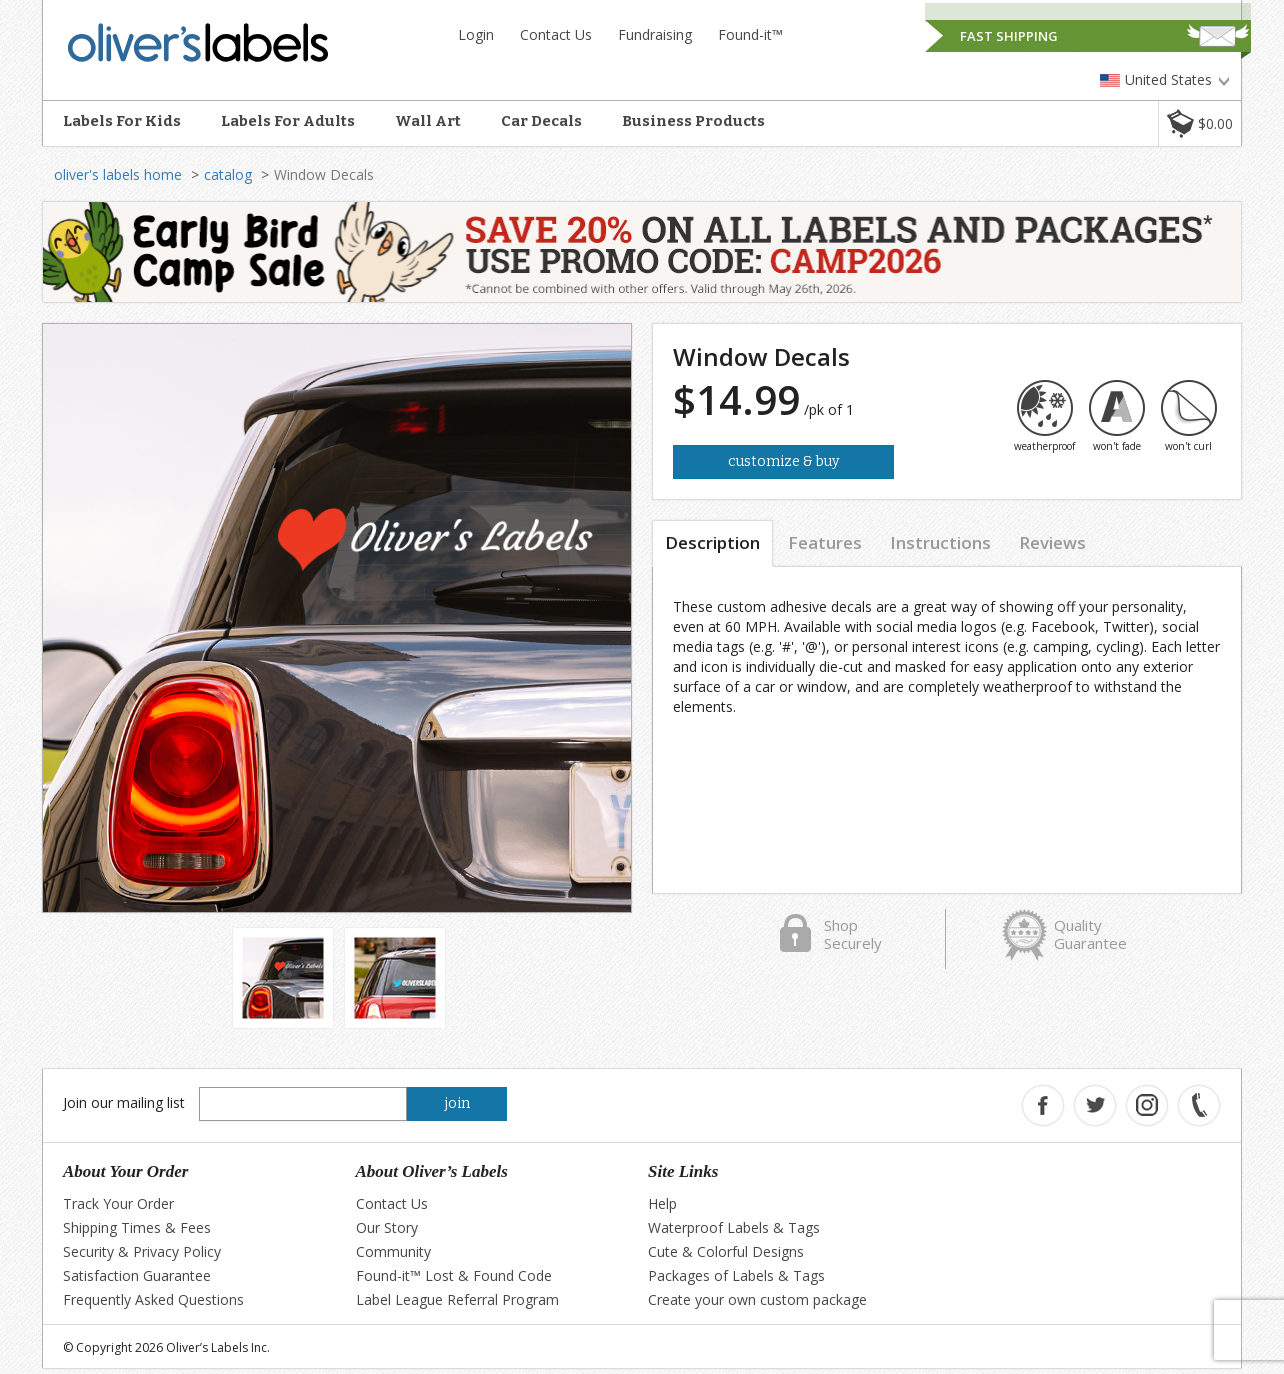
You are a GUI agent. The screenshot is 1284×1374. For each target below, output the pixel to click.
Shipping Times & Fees (137, 1227)
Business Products (693, 121)
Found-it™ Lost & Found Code (454, 1275)
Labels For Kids (122, 121)
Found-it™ (750, 34)
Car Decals (541, 121)
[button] (1199, 123)
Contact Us (556, 34)
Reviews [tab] (1052, 542)
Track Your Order (118, 1203)
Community (393, 1251)
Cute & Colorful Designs (726, 1251)
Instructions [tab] (940, 542)
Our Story (387, 1227)
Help (662, 1203)
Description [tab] (712, 542)
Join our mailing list (124, 1102)
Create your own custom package (757, 1299)
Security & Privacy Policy (142, 1251)
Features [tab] (825, 542)
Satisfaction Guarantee (137, 1275)
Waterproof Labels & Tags (734, 1227)
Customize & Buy (783, 461)
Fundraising (655, 34)
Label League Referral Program (457, 1299)
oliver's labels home (118, 174)
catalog (228, 174)
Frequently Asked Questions (153, 1299)
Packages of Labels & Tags (736, 1275)
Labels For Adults (288, 121)
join (457, 1103)
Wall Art (428, 121)
